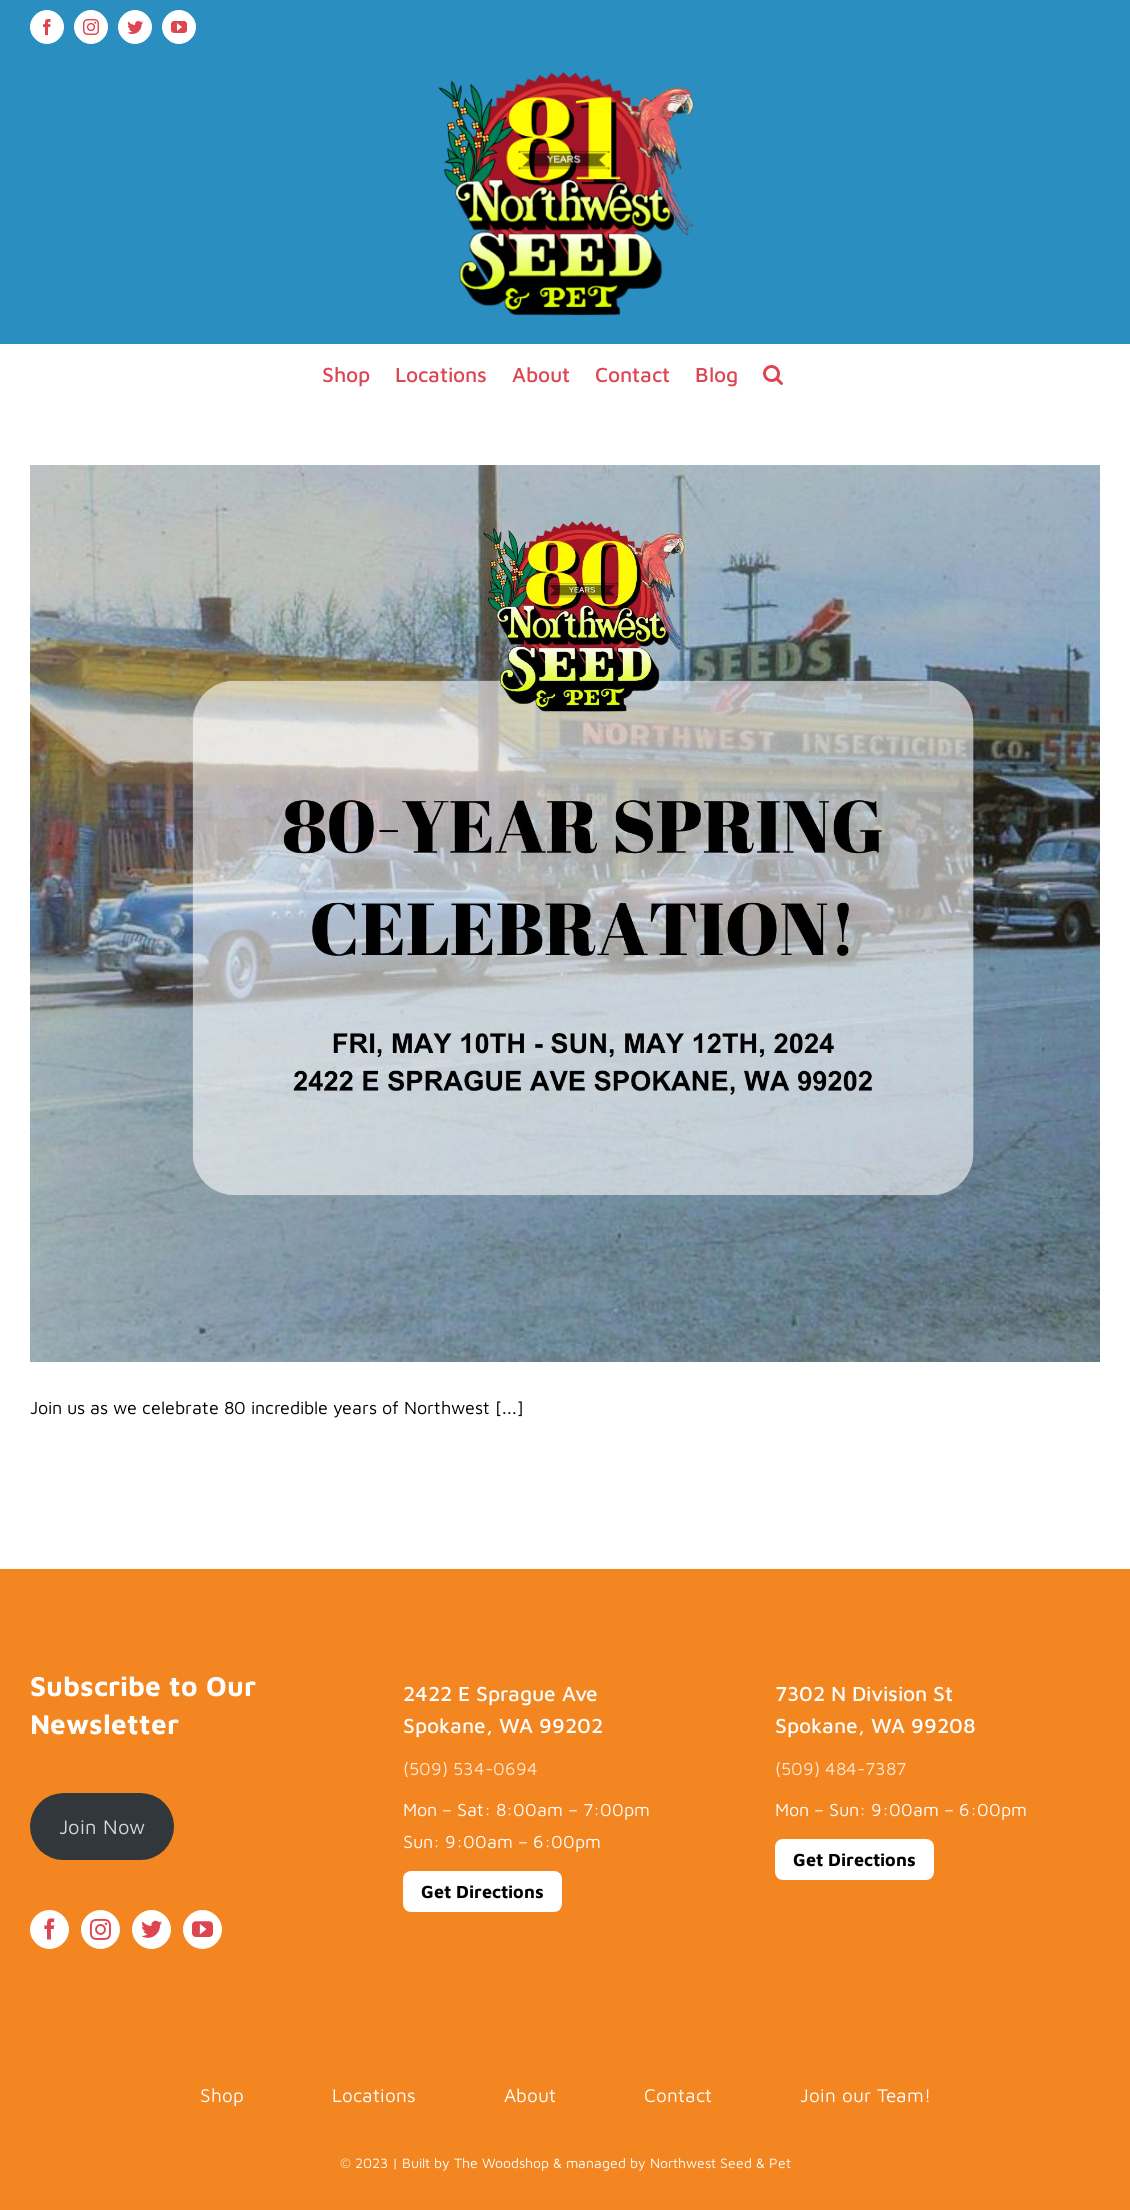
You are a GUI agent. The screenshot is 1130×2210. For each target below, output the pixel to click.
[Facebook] (49, 1929)
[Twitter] (151, 1929)
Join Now (102, 1826)
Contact (678, 2095)
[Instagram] (100, 1929)
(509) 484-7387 (840, 1768)
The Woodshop (501, 2162)
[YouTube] (202, 1929)
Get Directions (482, 1891)
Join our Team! (865, 2095)
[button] (773, 374)
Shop (222, 2095)
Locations (374, 2095)
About (530, 2095)
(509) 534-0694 (470, 1768)
